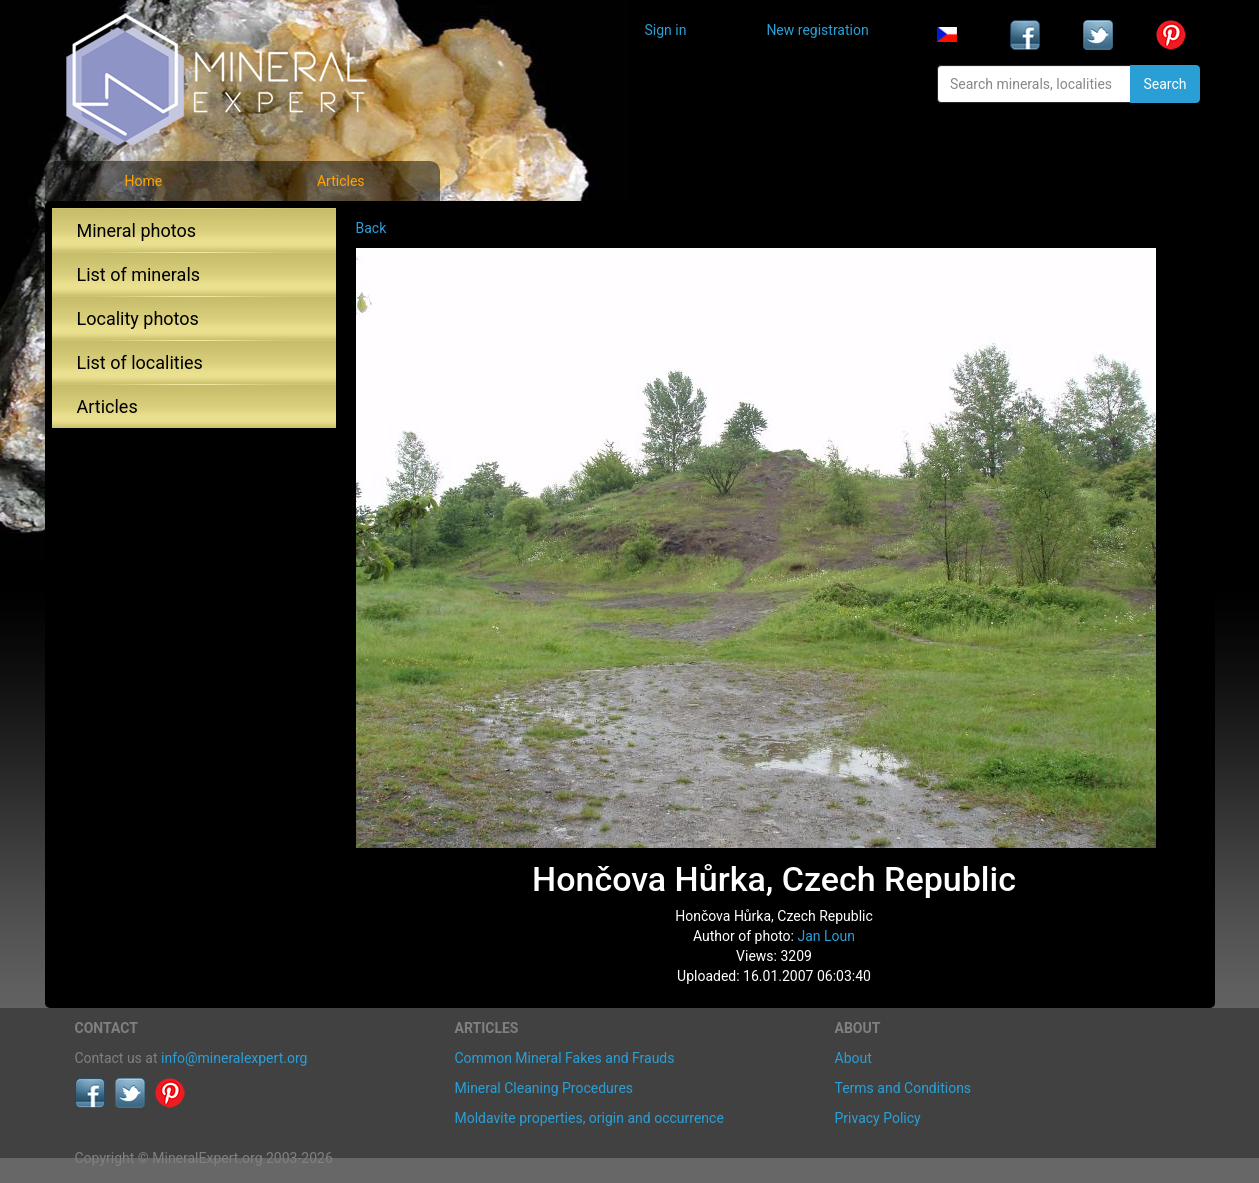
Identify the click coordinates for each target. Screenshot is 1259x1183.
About (853, 1058)
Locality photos (138, 318)
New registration (817, 30)
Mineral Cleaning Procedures (544, 1088)
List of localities (140, 362)
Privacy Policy (878, 1118)
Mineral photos (137, 230)
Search (1164, 84)
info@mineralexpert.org (234, 1058)
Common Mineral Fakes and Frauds (565, 1058)
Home (143, 181)
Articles (341, 181)
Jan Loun (826, 936)
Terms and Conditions (903, 1088)
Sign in (666, 30)
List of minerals (139, 274)
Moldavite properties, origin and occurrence (589, 1118)
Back (371, 228)
